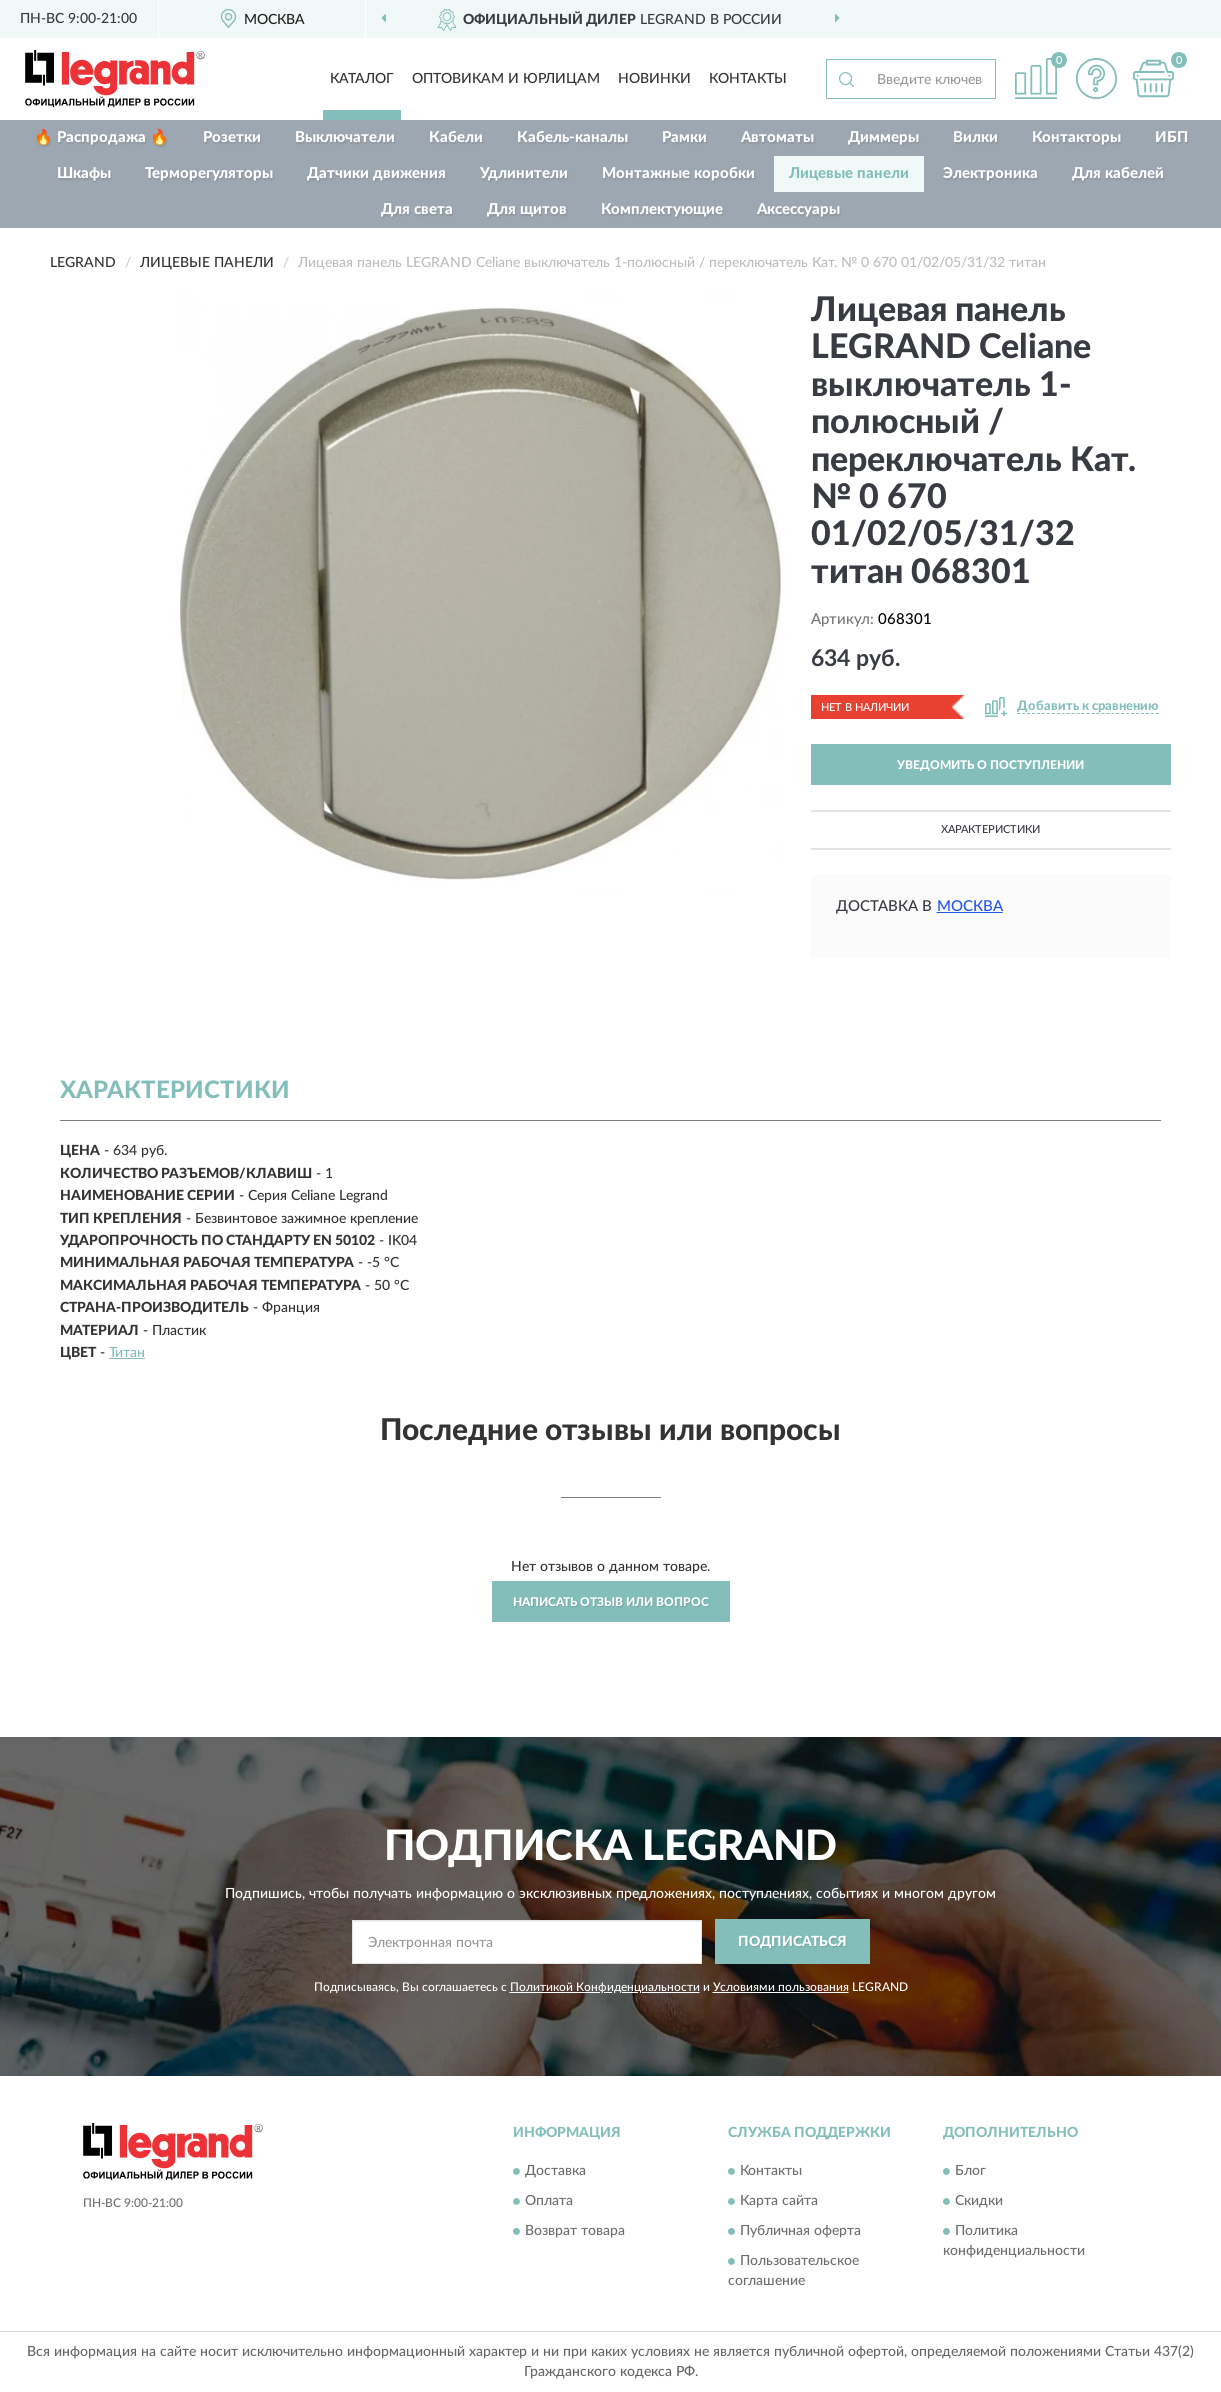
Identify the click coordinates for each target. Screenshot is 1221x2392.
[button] (1096, 78)
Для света (417, 209)
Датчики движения (376, 173)
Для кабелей (1118, 173)
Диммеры (883, 137)
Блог (970, 2172)
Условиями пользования (781, 1987)
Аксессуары (798, 209)
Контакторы (1076, 137)
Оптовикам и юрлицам (506, 79)
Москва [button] (970, 906)
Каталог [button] (362, 79)
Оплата (549, 2202)
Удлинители (524, 173)
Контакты (748, 79)
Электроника (990, 173)
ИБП (1171, 137)
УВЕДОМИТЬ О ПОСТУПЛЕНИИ (990, 765)
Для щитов (527, 209)
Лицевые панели (849, 173)
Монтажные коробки (678, 173)
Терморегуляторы (209, 173)
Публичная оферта (800, 2232)
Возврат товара (575, 2232)
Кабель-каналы (572, 137)
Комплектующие (662, 209)
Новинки (654, 79)
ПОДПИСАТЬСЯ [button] (792, 1942)
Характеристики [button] (990, 829)
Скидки (979, 2202)
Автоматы (777, 137)
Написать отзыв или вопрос (611, 1602)
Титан (127, 1353)
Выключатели (345, 137)
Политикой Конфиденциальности (605, 1987)
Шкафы (84, 173)
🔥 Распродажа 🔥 (101, 137)
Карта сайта (779, 2202)
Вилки (975, 137)
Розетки (232, 137)
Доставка (555, 2172)
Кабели (456, 137)
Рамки (684, 137)
